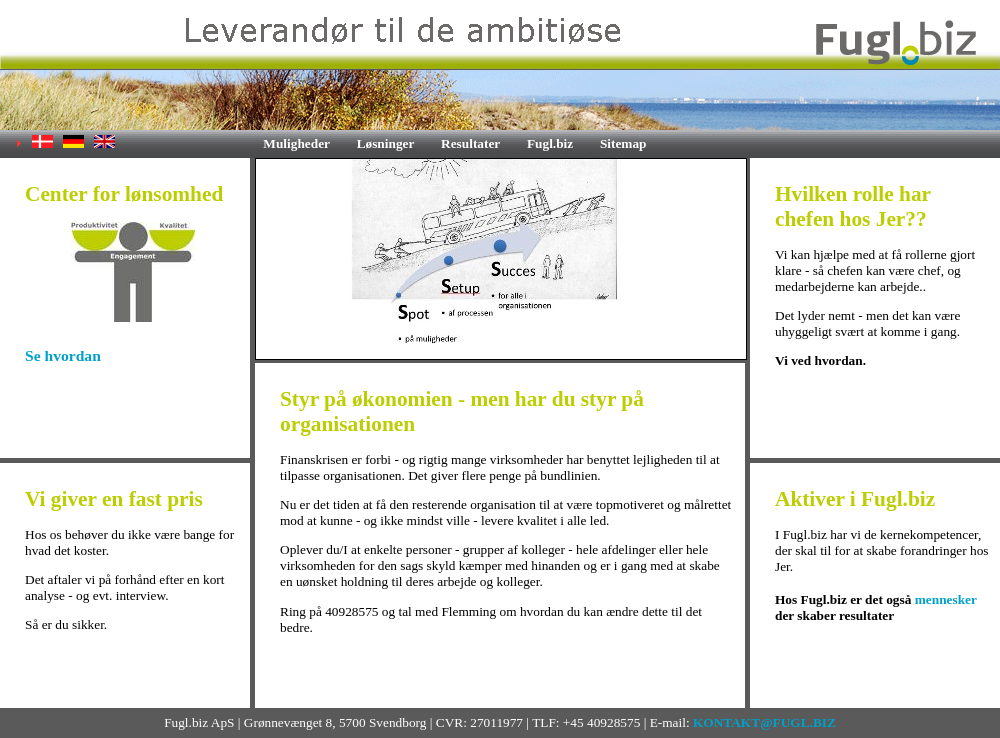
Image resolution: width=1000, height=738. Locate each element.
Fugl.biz (550, 143)
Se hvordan (63, 355)
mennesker (946, 599)
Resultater (470, 143)
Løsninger (386, 143)
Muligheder (296, 143)
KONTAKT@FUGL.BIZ (764, 722)
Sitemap (623, 143)
